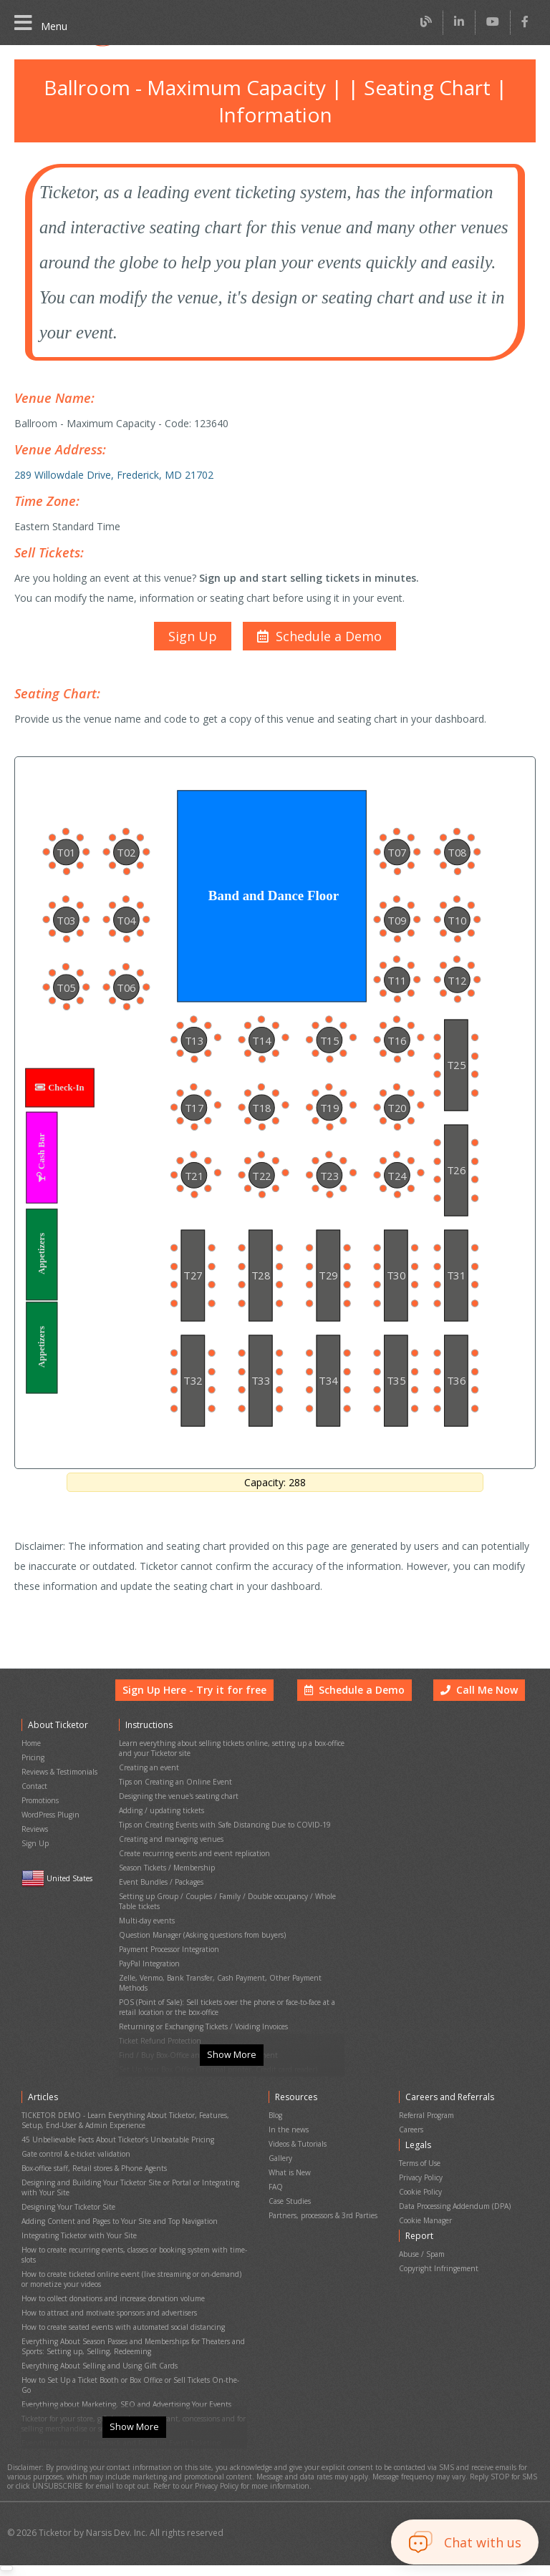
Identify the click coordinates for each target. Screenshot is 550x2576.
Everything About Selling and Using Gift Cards (95, 2348)
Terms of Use (421, 2180)
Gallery (280, 2175)
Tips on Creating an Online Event (172, 1798)
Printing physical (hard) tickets (167, 2045)
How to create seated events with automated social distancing (120, 2316)
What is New (289, 2187)
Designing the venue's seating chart (176, 1811)
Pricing (32, 1778)
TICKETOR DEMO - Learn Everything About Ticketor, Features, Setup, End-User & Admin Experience (122, 2142)
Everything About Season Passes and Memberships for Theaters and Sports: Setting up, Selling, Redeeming (132, 2332)
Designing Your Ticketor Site (66, 2215)
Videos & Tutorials (298, 2163)
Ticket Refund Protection (158, 2009)
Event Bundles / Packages (161, 1884)
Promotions (39, 1815)
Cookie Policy (422, 2204)
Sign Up (34, 1851)
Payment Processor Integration (168, 1940)
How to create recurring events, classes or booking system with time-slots (131, 2255)
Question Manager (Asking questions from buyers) (199, 1928)
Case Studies (290, 2211)
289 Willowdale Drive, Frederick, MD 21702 (110, 462)
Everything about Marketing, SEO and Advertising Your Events (121, 2372)
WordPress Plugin (50, 1827)
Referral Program (427, 2138)
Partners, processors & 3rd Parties (324, 2224)
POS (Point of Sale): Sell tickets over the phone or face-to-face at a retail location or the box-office (226, 1981)
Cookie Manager (426, 2229)
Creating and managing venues (169, 1847)
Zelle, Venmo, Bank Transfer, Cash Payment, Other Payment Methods (231, 1964)
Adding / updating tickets (158, 1823)
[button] (317, 616)
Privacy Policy (422, 2192)
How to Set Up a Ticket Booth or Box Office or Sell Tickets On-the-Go (131, 2360)
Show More (231, 2082)
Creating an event (147, 1786)
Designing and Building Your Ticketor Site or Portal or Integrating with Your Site (131, 2199)
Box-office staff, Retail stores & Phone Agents (94, 2183)
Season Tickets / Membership (166, 1871)
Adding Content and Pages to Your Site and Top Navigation (116, 2227)
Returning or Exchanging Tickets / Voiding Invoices (200, 1997)
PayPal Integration (148, 1952)
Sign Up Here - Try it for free (205, 1716)
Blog (276, 2138)
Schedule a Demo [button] (358, 1716)
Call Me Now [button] (480, 1716)
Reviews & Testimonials (59, 1791)
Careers (413, 2151)
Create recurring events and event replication (191, 1859)
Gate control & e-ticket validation (73, 2171)
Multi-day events (145, 1916)
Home (31, 1766)
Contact (34, 1803)
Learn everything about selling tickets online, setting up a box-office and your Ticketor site (226, 1770)
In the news (287, 2151)
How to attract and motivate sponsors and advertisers (106, 2304)
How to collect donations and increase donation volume (109, 2292)
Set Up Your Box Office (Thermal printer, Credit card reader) (214, 2033)
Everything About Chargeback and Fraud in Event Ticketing (116, 2405)
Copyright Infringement (436, 2270)
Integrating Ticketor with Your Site (75, 2239)
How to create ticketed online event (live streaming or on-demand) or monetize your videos (131, 2275)
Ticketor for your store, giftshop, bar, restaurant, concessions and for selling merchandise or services (130, 2388)
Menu (40, 23)
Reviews (35, 1839)
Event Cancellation (149, 2058)
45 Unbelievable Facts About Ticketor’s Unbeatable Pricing (115, 2158)
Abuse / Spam (422, 2258)
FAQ (276, 2199)
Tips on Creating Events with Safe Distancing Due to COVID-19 (220, 1835)
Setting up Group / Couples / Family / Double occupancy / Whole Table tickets (231, 1900)
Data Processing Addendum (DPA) (455, 2216)
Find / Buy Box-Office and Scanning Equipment (194, 2021)
